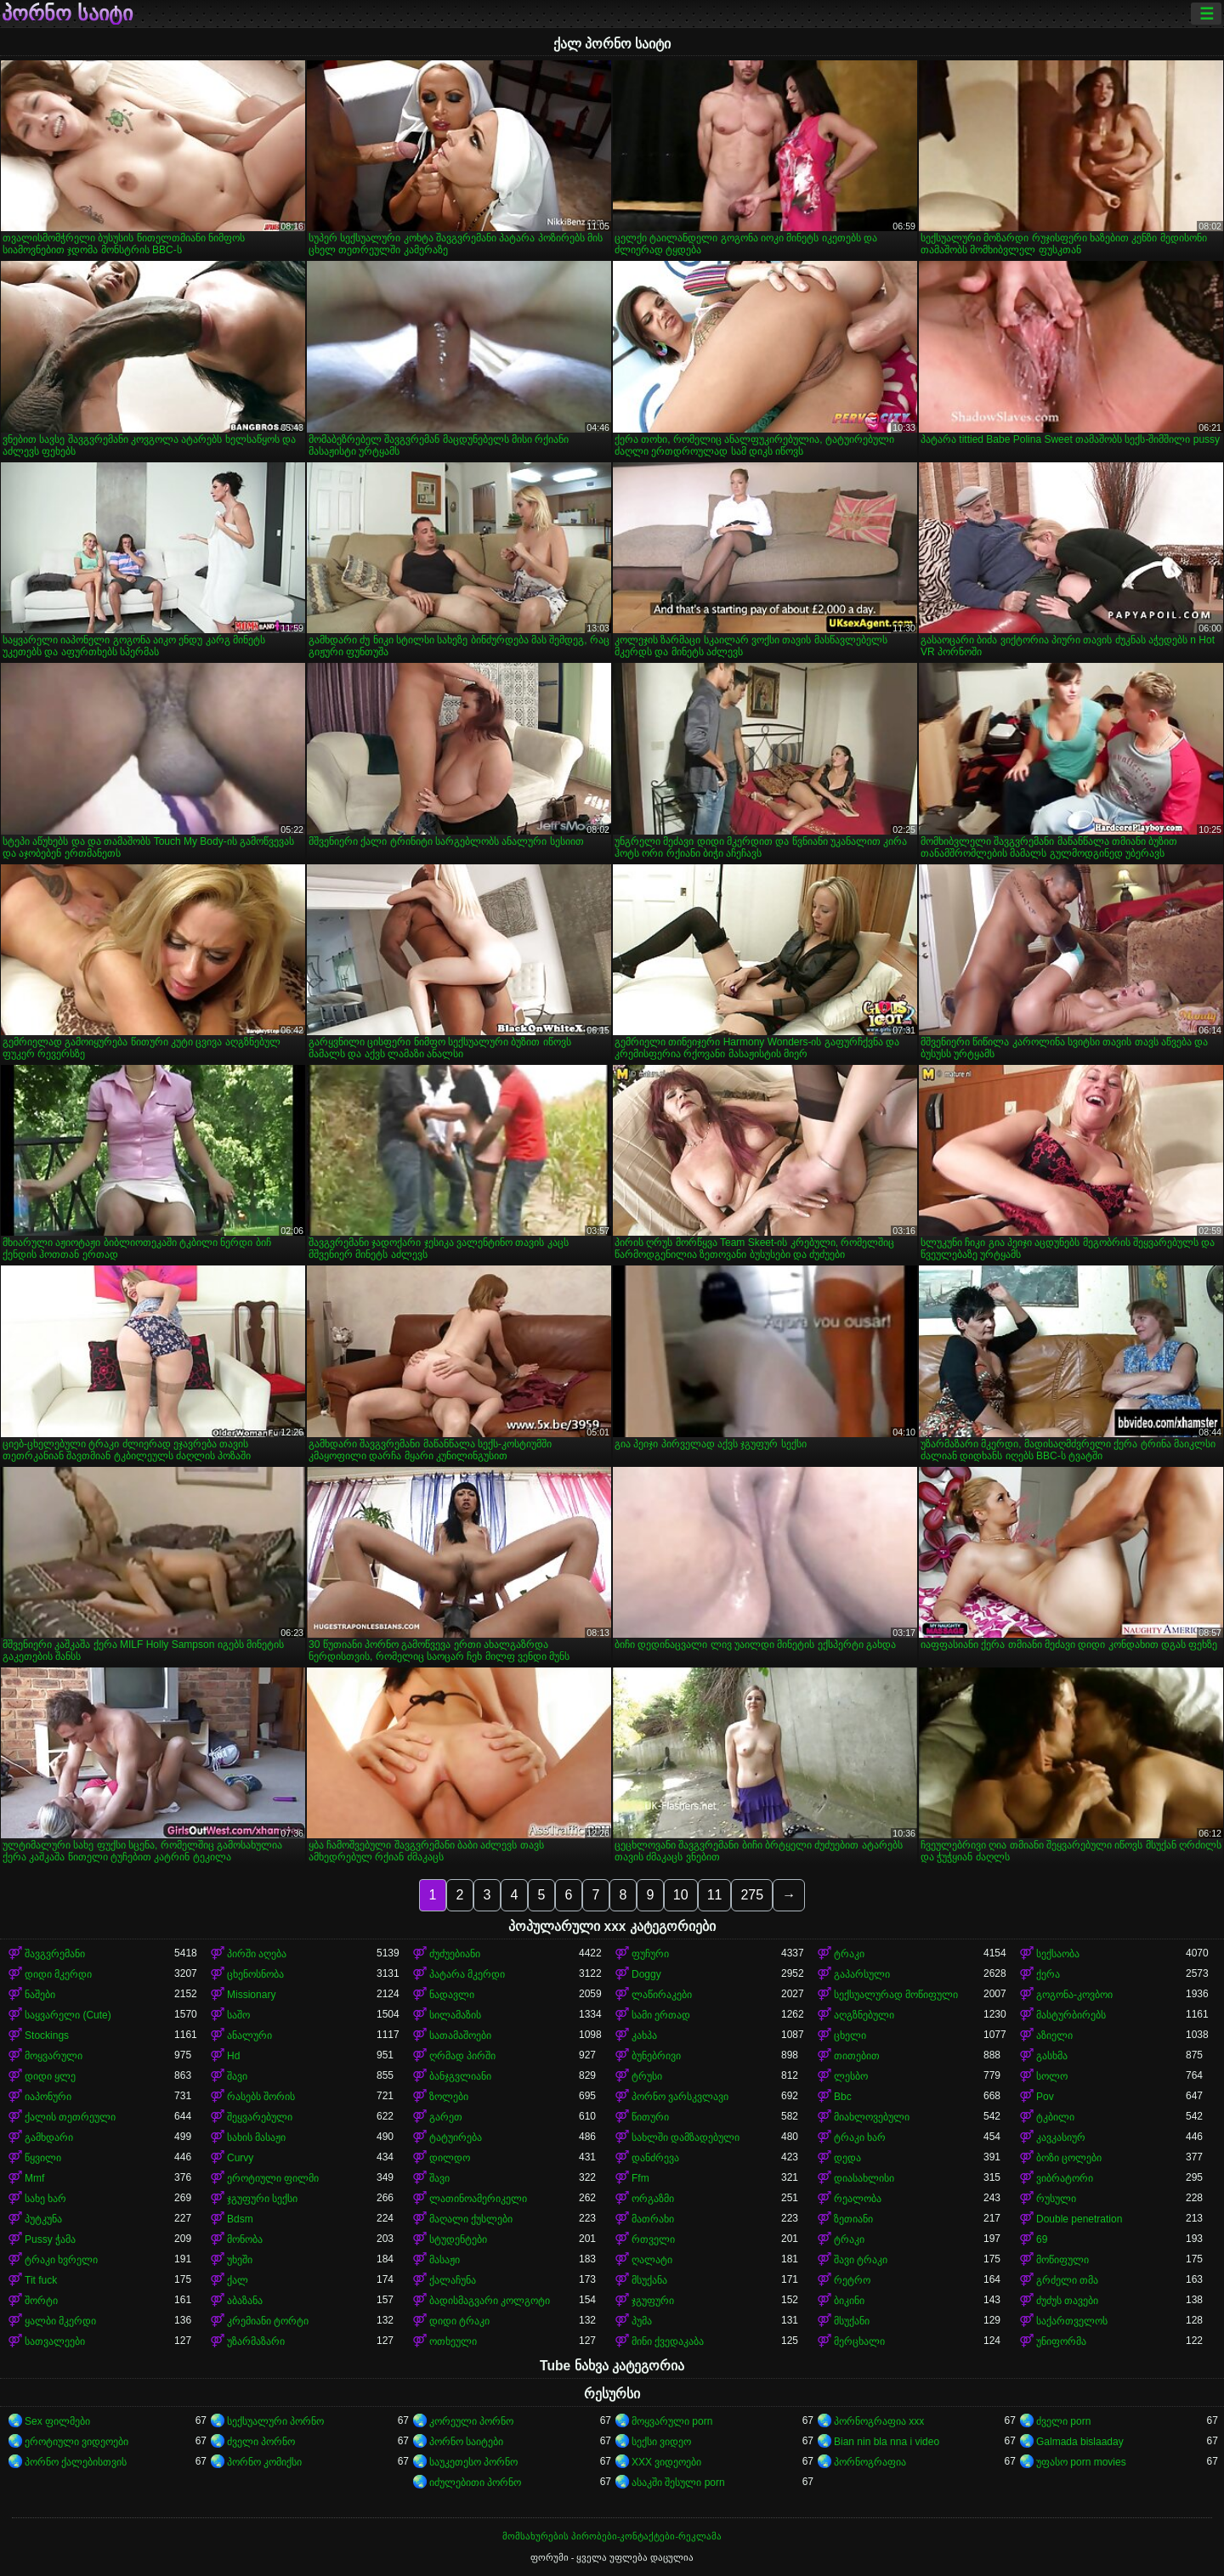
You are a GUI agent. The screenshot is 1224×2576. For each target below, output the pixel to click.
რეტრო (852, 2280)
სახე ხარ (45, 2199)
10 (680, 1895)
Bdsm (240, 2219)
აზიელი (1054, 2035)
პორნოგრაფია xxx (879, 2421)
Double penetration (1079, 2219)
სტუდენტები (458, 2239)
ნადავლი (451, 1995)
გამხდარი (49, 2137)
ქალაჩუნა (452, 2280)
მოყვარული (53, 2056)
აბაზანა (245, 2301)
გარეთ (445, 2117)
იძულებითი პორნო (475, 2482)
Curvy (240, 2158)
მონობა (245, 2239)
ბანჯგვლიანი (460, 2076)
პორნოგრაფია (870, 2462)
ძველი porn (1063, 2421)
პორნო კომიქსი (264, 2462)
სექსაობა (1058, 1954)
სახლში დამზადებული (686, 2137)
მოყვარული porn (672, 2421)
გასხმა (1052, 2056)
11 (714, 1895)
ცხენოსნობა (255, 1974)
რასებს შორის (261, 2097)
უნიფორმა (1061, 2341)
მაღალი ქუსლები (471, 2219)
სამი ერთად (661, 2015)
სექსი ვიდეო (661, 2442)
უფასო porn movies (1081, 2462)
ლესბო (851, 2076)
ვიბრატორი (1064, 2178)
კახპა (644, 2035)
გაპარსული (862, 1974)
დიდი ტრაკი (459, 2321)
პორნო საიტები (466, 2442)
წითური (650, 2117)
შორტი (41, 2301)
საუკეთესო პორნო (473, 2462)
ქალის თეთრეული (70, 2117)
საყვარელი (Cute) (68, 2015)
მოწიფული (1062, 2260)
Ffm (640, 2178)
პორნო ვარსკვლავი (680, 2097)
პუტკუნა (43, 2219)
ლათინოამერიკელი (478, 2199)
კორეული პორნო (471, 2421)
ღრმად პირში (462, 2056)
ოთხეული (453, 2341)
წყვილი (43, 2158)
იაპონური (48, 2097)
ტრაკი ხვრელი (61, 2260)
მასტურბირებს (1071, 2015)
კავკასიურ (1060, 2137)
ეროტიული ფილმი (273, 2178)
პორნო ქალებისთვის (76, 2462)
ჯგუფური (653, 2301)
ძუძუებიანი (454, 1954)
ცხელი (850, 2035)
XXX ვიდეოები (666, 2462)
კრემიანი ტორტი (268, 2321)
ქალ (237, 2280)
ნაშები (40, 1995)
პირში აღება (256, 1954)
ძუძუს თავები (1067, 2301)
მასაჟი (444, 2260)
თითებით (857, 2056)
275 (751, 1895)
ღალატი (652, 2260)
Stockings (47, 2035)
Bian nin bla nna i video (886, 2442)
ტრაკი (849, 1954)
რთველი (653, 2239)
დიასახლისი (864, 2178)
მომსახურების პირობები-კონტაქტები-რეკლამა (612, 2536)
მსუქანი (852, 2321)
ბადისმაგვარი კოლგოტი (489, 2301)
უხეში (239, 2260)
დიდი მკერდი (58, 1974)
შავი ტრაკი (860, 2260)
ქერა (1048, 1974)
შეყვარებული (259, 2117)
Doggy (646, 1974)
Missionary (251, 1995)
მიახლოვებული (872, 2117)
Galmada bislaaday (1080, 2442)
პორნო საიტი (67, 14)
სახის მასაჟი (256, 2137)
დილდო (449, 2158)
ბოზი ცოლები (1069, 2158)
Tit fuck (41, 2280)
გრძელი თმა (1067, 2280)
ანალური (249, 2035)
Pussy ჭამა (50, 2239)
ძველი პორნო (261, 2442)
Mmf (34, 2178)
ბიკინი (849, 2301)
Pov (1045, 2097)
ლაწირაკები (662, 1995)
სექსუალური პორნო (275, 2421)
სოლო (1052, 2076)
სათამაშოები (460, 2035)
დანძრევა (655, 2158)
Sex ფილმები (57, 2421)
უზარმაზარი (256, 2341)
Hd (233, 2056)
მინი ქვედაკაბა (668, 2341)
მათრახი (653, 2219)
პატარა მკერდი (467, 1974)
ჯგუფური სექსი (262, 2199)
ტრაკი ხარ (860, 2137)
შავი (237, 2076)
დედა (847, 2158)
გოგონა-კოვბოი (1074, 1995)
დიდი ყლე (50, 2076)
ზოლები (448, 2097)
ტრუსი (647, 2076)
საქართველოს (1072, 2321)
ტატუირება (455, 2137)
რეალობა (857, 2199)
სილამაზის (455, 2015)
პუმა (642, 2321)
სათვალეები (55, 2341)
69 (1041, 2239)
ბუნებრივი (656, 2056)
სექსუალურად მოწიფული (896, 1995)
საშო (238, 2015)
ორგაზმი (653, 2199)
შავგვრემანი (55, 1954)
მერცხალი (859, 2341)
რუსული (1056, 2199)
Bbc (843, 2097)
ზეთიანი (853, 2219)
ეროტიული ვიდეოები (76, 2442)
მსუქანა (649, 2280)
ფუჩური (650, 1954)
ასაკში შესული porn (678, 2482)
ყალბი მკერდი (60, 2321)
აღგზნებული (864, 2015)
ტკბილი (1055, 2117)
